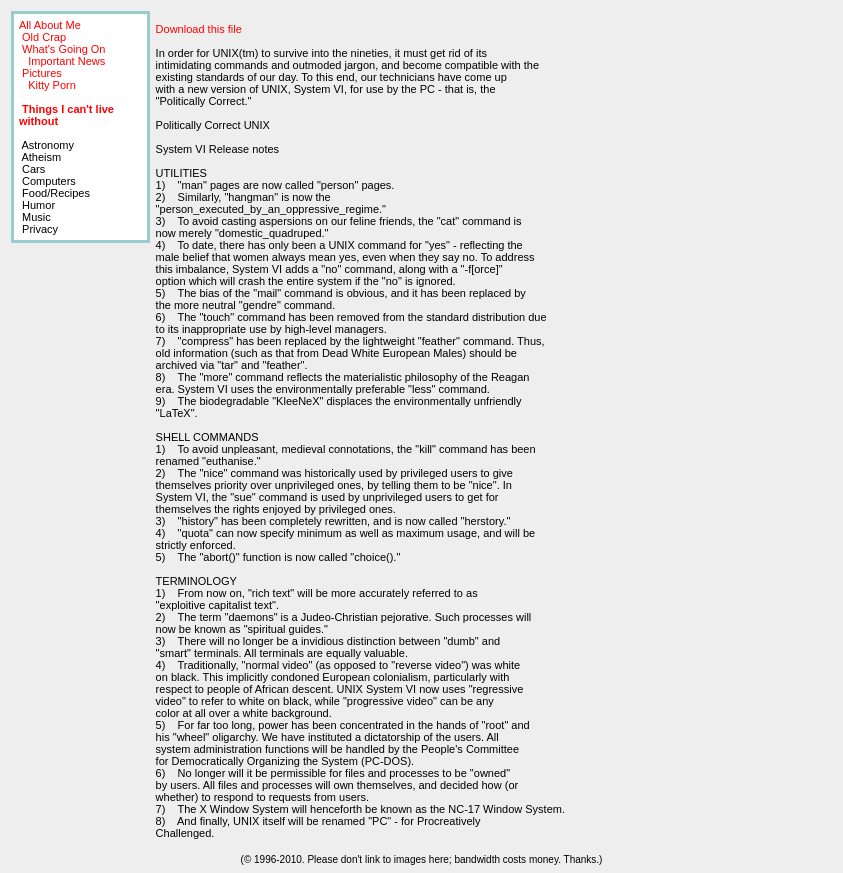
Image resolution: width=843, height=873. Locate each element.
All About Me (50, 25)
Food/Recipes (54, 193)
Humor (37, 205)
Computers (47, 181)
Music (35, 217)
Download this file (199, 29)
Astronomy (46, 145)
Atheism (40, 157)
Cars (32, 169)
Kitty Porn (52, 85)
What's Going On (63, 49)
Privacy (38, 229)
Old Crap (44, 37)
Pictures (42, 73)
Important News (66, 61)
